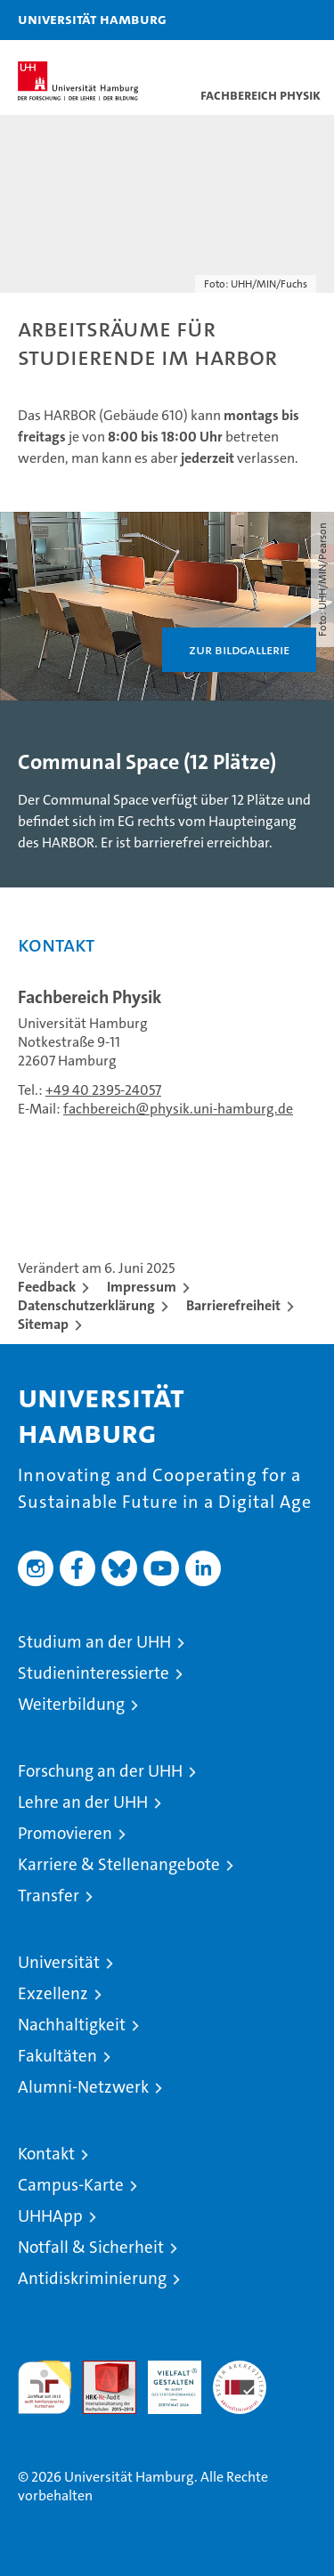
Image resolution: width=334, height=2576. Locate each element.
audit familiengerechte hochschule (44, 2387)
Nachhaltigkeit (72, 2024)
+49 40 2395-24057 (103, 1090)
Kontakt (46, 2154)
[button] (264, 20)
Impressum (141, 1286)
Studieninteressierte (93, 1673)
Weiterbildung (71, 1704)
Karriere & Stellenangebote (119, 1864)
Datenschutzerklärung (86, 1305)
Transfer (48, 1895)
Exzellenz (53, 1993)
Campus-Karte (71, 2185)
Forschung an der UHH (100, 1771)
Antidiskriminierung (92, 2278)
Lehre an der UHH (83, 1802)
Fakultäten (57, 2056)
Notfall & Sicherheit (91, 2247)
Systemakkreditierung (239, 2370)
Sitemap (43, 1324)
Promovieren (65, 1833)
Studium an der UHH (94, 1642)
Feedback (47, 1286)
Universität (59, 1962)
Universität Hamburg (92, 18)
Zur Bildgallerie (239, 649)
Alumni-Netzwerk (83, 2087)
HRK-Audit (165, 2379)
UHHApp (50, 2216)
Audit (100, 2370)
